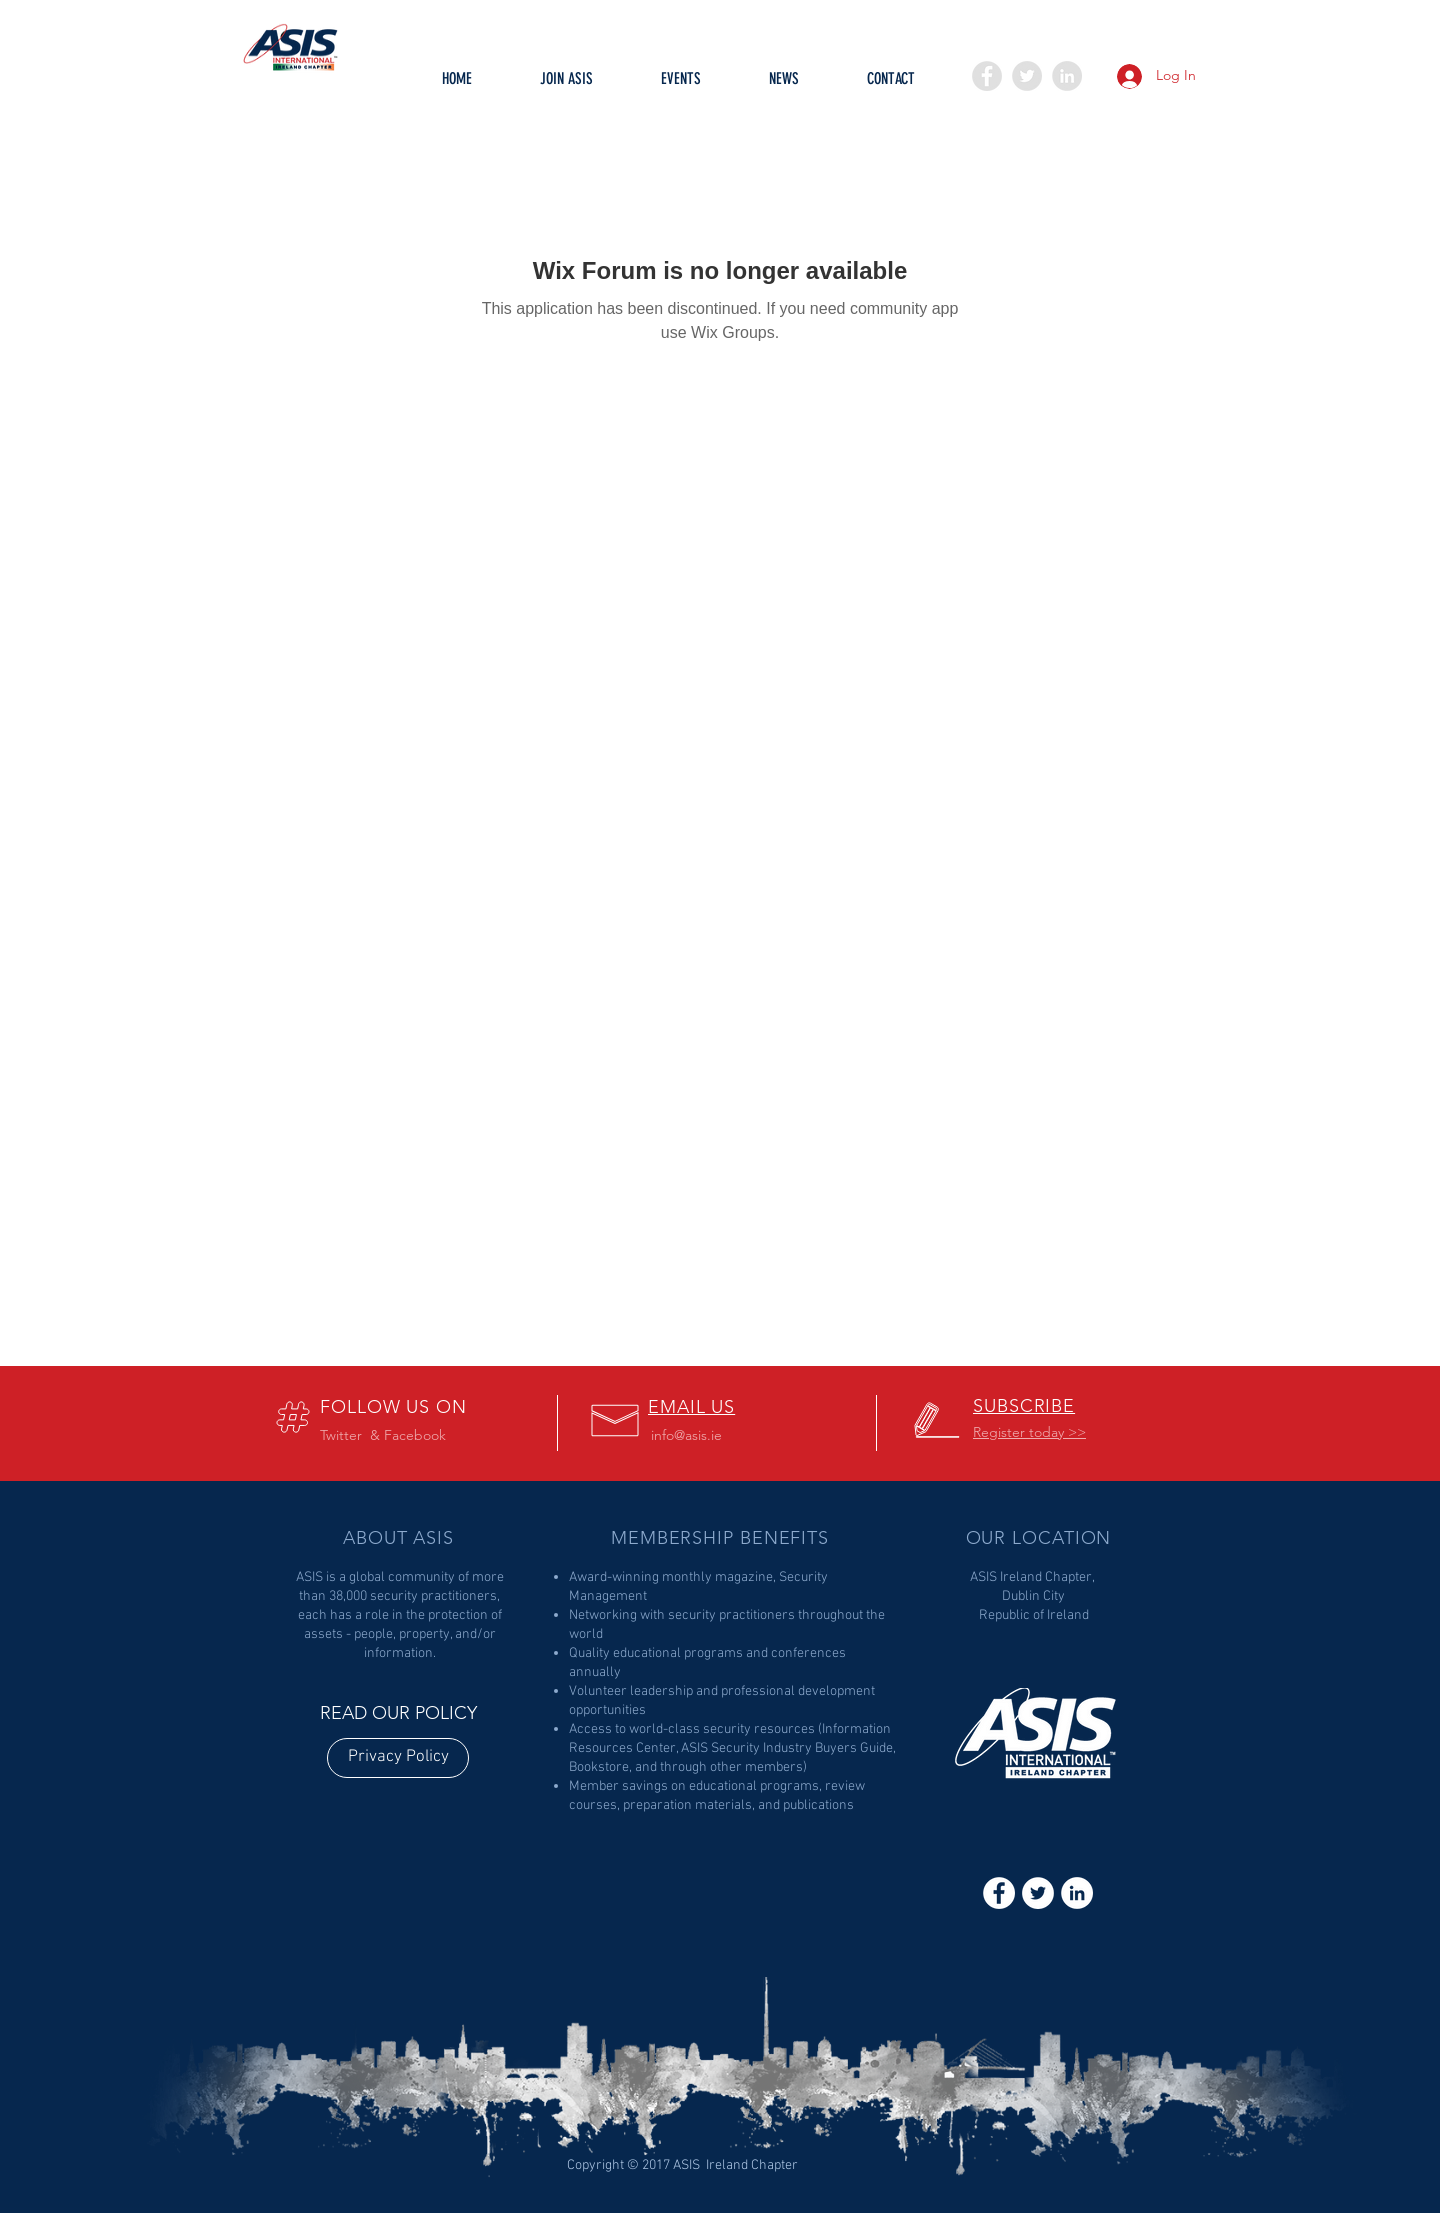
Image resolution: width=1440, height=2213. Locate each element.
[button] (681, 85)
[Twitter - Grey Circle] (1027, 76)
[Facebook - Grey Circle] (987, 76)
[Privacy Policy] (398, 1758)
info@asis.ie (686, 1435)
